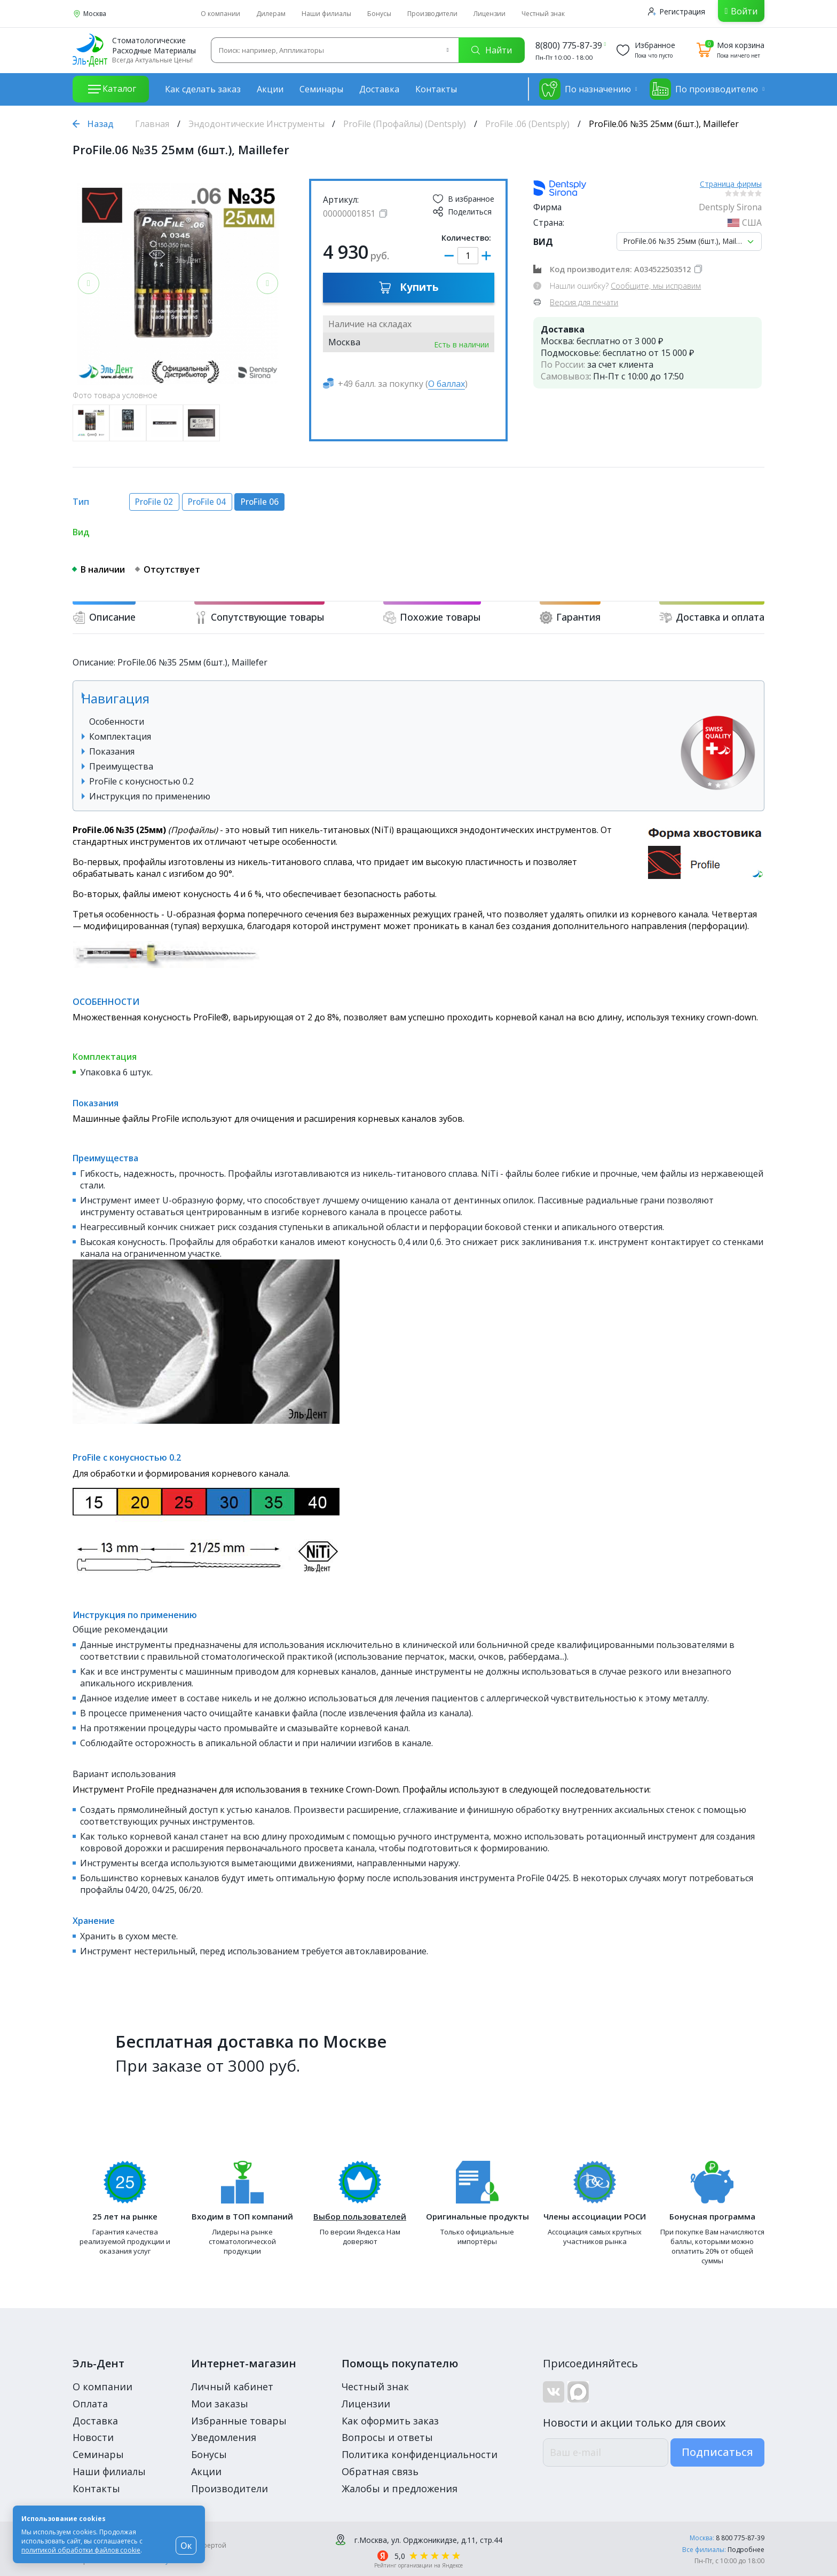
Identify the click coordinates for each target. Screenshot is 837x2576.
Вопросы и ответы (387, 2437)
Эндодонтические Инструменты (256, 124)
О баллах (446, 384)
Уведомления (223, 2437)
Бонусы (379, 13)
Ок (186, 2545)
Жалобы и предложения (399, 2488)
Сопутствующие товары (259, 617)
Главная (152, 124)
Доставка (379, 89)
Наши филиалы (326, 13)
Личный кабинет (232, 2386)
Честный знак (543, 13)
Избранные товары (239, 2420)
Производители (432, 13)
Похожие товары (432, 617)
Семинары (321, 89)
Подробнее (746, 2549)
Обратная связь (380, 2471)
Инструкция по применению (149, 796)
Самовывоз (565, 376)
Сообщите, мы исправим (656, 285)
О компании (220, 13)
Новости (93, 2437)
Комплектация (120, 736)
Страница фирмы (731, 184)
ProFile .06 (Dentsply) (527, 124)
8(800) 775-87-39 (568, 45)
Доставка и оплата (711, 617)
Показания (112, 751)
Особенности (116, 721)
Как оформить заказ (390, 2420)
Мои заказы (219, 2403)
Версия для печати (584, 302)
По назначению (585, 89)
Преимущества (121, 766)
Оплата (90, 2403)
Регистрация (676, 11)
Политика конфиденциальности (420, 2454)
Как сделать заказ (203, 89)
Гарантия (570, 617)
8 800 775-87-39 (740, 2537)
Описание (104, 617)
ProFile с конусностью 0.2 (141, 781)
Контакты (436, 89)
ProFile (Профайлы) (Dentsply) (404, 124)
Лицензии (489, 13)
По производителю (704, 89)
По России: (563, 364)
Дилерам (271, 13)
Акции (270, 89)
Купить (408, 287)
